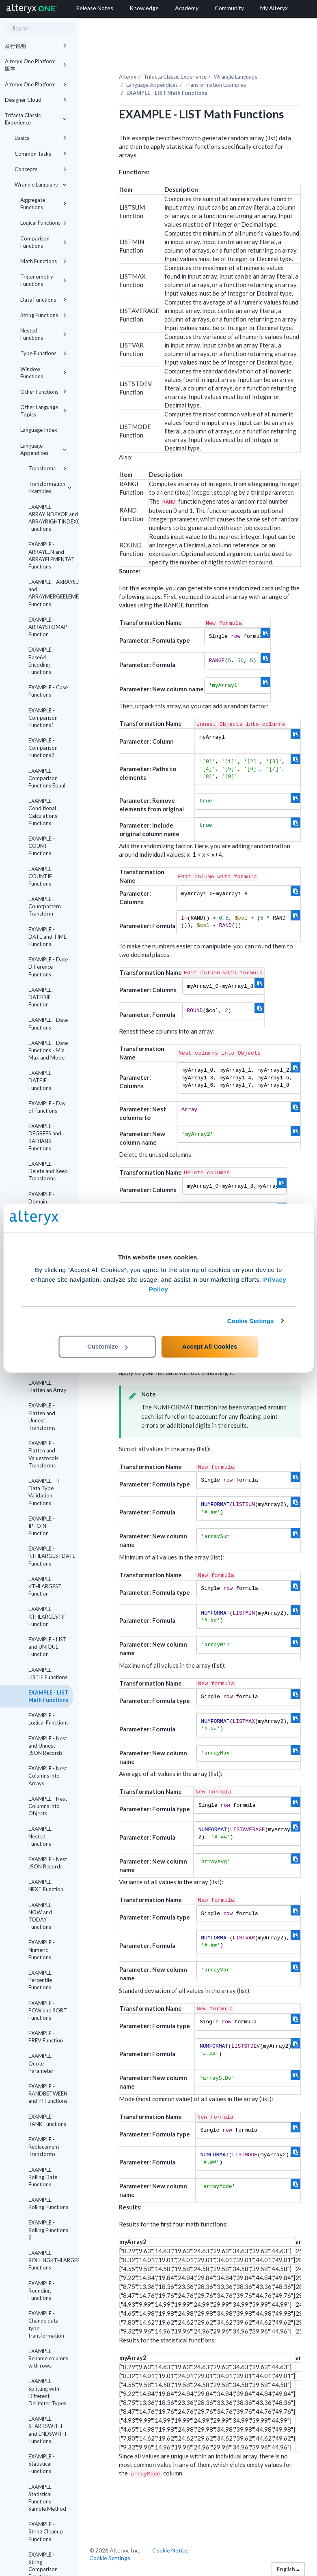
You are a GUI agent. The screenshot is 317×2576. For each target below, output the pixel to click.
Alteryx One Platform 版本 (36, 65)
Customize (107, 1346)
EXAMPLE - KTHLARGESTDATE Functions (50, 1555)
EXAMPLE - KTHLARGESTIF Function (47, 1616)
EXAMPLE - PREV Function (45, 2037)
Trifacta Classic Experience (36, 119)
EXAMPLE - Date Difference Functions (48, 966)
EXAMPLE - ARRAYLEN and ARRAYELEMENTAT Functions (50, 555)
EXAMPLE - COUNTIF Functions (41, 876)
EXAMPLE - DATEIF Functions (41, 1080)
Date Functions (43, 299)
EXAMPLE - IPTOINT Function (41, 1525)
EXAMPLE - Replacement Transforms (43, 2146)
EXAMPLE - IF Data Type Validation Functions (44, 1492)
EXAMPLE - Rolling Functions (48, 2203)
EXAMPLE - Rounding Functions (41, 2290)
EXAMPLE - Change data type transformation (46, 2324)
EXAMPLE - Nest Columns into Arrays (47, 1775)
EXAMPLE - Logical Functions (48, 1719)
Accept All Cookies (209, 1346)
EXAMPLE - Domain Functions (41, 1201)
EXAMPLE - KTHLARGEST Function (45, 1586)
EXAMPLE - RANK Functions (47, 2120)
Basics (41, 138)
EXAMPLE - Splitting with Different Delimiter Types (47, 2392)
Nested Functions (43, 334)
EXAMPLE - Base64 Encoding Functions (41, 660)
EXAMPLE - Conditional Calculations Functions (42, 812)
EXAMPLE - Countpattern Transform (44, 906)
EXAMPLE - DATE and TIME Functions (47, 936)
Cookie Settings (250, 1320)
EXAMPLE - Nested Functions (41, 1836)
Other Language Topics (43, 411)
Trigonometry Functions (43, 280)
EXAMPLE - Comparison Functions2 (43, 747)
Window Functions (43, 373)
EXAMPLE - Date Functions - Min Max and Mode (48, 1050)
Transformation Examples (49, 487)
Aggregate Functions (43, 203)
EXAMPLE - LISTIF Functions (47, 1673)
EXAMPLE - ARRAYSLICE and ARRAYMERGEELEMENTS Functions (50, 593)
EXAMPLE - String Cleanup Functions (45, 2531)
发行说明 (36, 46)
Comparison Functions (43, 242)
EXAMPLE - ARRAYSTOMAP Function (47, 626)
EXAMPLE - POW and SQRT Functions (47, 2010)
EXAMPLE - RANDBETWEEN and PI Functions (47, 2093)
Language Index (38, 430)
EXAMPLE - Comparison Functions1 (43, 717)
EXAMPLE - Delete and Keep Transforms (48, 1171)
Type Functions (43, 353)
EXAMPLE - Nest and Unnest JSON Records (47, 1745)
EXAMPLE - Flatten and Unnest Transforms (42, 1416)
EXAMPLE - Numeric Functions (41, 1949)
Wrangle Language (41, 184)
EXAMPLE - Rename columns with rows (48, 2358)
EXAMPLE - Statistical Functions (41, 2463)
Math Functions (43, 261)
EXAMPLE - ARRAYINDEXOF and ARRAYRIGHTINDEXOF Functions (50, 518)
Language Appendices (43, 449)
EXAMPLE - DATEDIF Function (41, 997)
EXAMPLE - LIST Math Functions (48, 1696)
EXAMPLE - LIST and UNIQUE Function (47, 1646)
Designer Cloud (36, 100)
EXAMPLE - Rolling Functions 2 (48, 2229)
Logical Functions (43, 222)
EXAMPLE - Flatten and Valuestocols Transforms (43, 1454)
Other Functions (43, 391)
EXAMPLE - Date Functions (48, 1023)
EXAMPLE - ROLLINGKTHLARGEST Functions (50, 2260)
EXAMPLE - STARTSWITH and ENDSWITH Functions (47, 2429)
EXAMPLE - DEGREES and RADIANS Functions (44, 1137)
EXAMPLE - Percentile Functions (41, 1979)
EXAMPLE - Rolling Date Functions (42, 2177)
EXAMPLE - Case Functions (48, 691)
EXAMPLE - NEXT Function (45, 1885)
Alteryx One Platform (36, 84)
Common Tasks (41, 153)
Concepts (41, 169)
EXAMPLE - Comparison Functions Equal (46, 778)
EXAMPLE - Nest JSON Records (47, 1863)
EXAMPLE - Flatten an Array (47, 1386)
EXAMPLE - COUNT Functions (41, 845)
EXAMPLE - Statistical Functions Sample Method (47, 2498)
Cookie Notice (170, 2550)
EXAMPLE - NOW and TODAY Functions (41, 1916)
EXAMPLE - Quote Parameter (41, 2063)
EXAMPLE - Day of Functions (47, 1107)
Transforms (47, 468)
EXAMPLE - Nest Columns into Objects (47, 1806)
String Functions (43, 315)
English (288, 2568)
